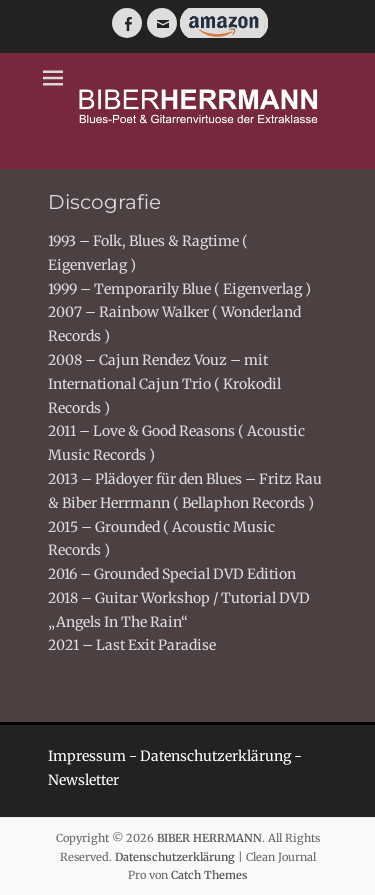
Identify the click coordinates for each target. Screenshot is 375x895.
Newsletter (83, 780)
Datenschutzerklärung (215, 756)
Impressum (87, 756)
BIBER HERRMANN (209, 838)
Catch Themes (209, 875)
